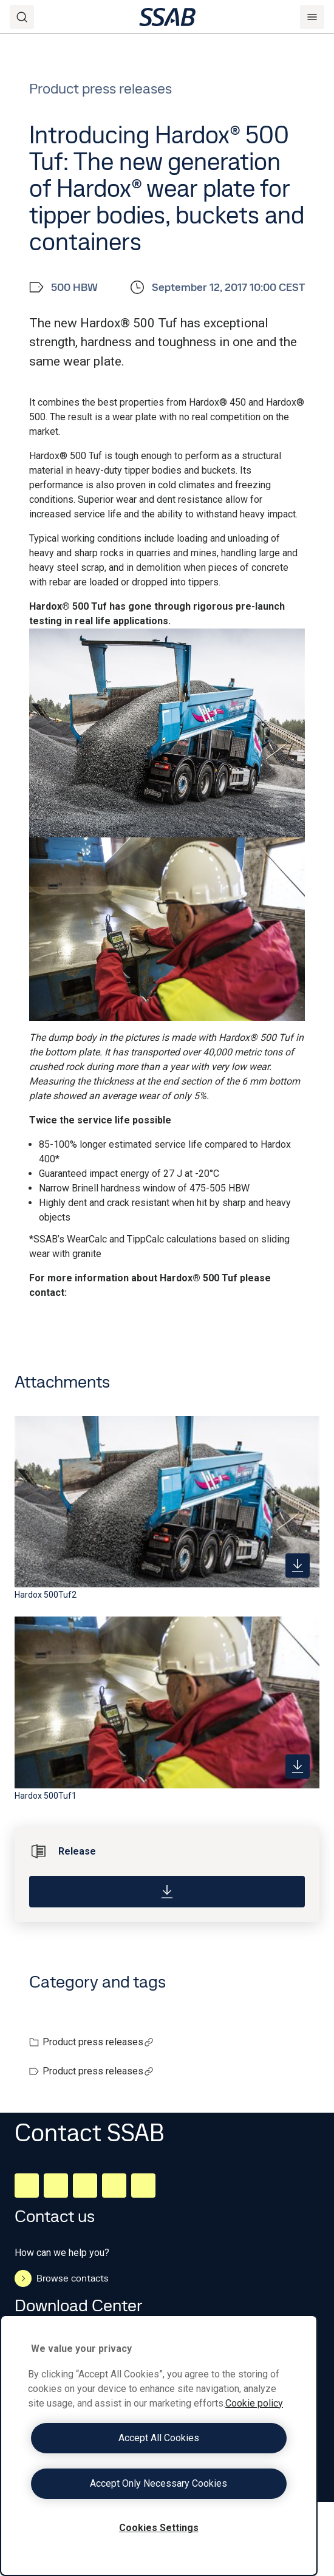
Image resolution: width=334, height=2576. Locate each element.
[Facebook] (56, 2185)
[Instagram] (85, 2185)
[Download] (167, 1891)
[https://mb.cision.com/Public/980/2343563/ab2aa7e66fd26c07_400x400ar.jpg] (297, 1766)
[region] (159, 2445)
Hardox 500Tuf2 (46, 1595)
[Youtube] (143, 2185)
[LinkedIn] (27, 2185)
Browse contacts (62, 2278)
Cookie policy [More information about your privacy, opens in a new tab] (254, 2403)
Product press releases (98, 2042)
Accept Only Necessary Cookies (158, 2483)
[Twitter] (114, 2185)
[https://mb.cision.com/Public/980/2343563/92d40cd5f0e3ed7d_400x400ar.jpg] (297, 1565)
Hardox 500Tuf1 (46, 1796)
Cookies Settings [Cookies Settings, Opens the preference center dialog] (159, 2527)
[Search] (22, 17)
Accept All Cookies (158, 2438)
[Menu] (312, 17)
